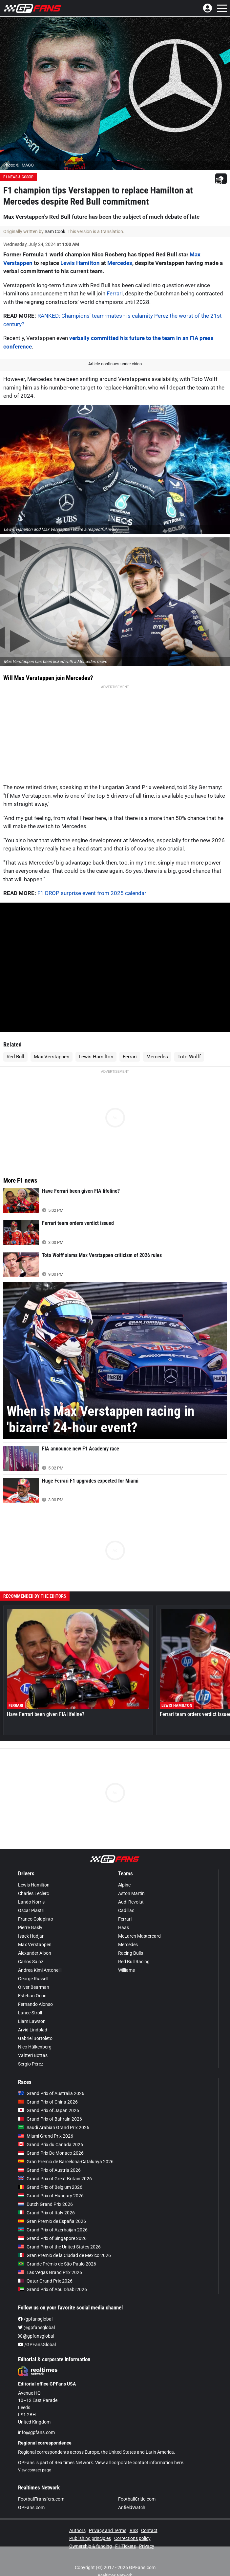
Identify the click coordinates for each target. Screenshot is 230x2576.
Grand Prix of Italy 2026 (46, 2199)
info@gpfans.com (36, 2419)
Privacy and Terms (107, 2517)
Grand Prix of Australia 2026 (51, 2080)
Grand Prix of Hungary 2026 (51, 2182)
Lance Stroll (30, 1999)
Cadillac (126, 1897)
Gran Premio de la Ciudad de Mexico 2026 (64, 2242)
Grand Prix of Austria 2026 (49, 2157)
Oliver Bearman (33, 1974)
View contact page (34, 2457)
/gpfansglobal (35, 2305)
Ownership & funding (90, 2533)
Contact (149, 2517)
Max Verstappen (51, 1044)
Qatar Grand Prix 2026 (45, 2267)
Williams (126, 1957)
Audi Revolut (131, 1888)
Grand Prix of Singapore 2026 (52, 2225)
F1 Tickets (125, 2533)
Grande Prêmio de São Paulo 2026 (57, 2250)
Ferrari (115, 293)
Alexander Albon (34, 1940)
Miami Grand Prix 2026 (45, 2123)
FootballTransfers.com (41, 2485)
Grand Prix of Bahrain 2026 (50, 2105)
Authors (77, 2517)
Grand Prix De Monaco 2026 (51, 2140)
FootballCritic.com (137, 2485)
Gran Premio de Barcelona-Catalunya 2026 (66, 2148)
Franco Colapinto (35, 1905)
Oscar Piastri (31, 1897)
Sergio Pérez (30, 2050)
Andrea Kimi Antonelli (39, 1957)
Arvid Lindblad (32, 2016)
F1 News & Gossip (18, 177)
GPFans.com (31, 2494)
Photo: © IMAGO (18, 165)
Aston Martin (131, 1880)
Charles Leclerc (33, 1880)
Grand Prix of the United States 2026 (59, 2233)
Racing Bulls (130, 1940)
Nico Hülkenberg (35, 2033)
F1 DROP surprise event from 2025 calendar (91, 880)
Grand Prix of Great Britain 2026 (55, 2165)
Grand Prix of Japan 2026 (48, 2097)
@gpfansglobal (36, 2314)
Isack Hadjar (31, 1923)
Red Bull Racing (134, 1948)
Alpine (124, 1871)
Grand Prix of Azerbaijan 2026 (53, 2216)
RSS (134, 2517)
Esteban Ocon (32, 1982)
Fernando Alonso (35, 1991)
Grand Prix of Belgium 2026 (50, 2174)
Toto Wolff (189, 1044)
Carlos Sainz (30, 1948)
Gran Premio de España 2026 (52, 2208)
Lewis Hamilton (80, 263)
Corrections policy (132, 2525)
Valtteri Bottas (33, 2042)
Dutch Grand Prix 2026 (45, 2191)
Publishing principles (90, 2525)
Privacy (146, 2533)
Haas (123, 1914)
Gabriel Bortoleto (35, 2025)
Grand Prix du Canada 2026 (50, 2131)
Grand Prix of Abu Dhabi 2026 (52, 2276)
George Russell (33, 1965)
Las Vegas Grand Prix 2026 (50, 2259)
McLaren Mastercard (139, 1923)
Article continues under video (115, 363)
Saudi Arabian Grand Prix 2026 (53, 2114)
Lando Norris (31, 1888)
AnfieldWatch (131, 2494)
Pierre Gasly (30, 1914)
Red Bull (15, 1044)
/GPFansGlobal (37, 2331)
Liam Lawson (32, 2008)
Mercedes (119, 263)
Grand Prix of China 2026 (48, 2088)
